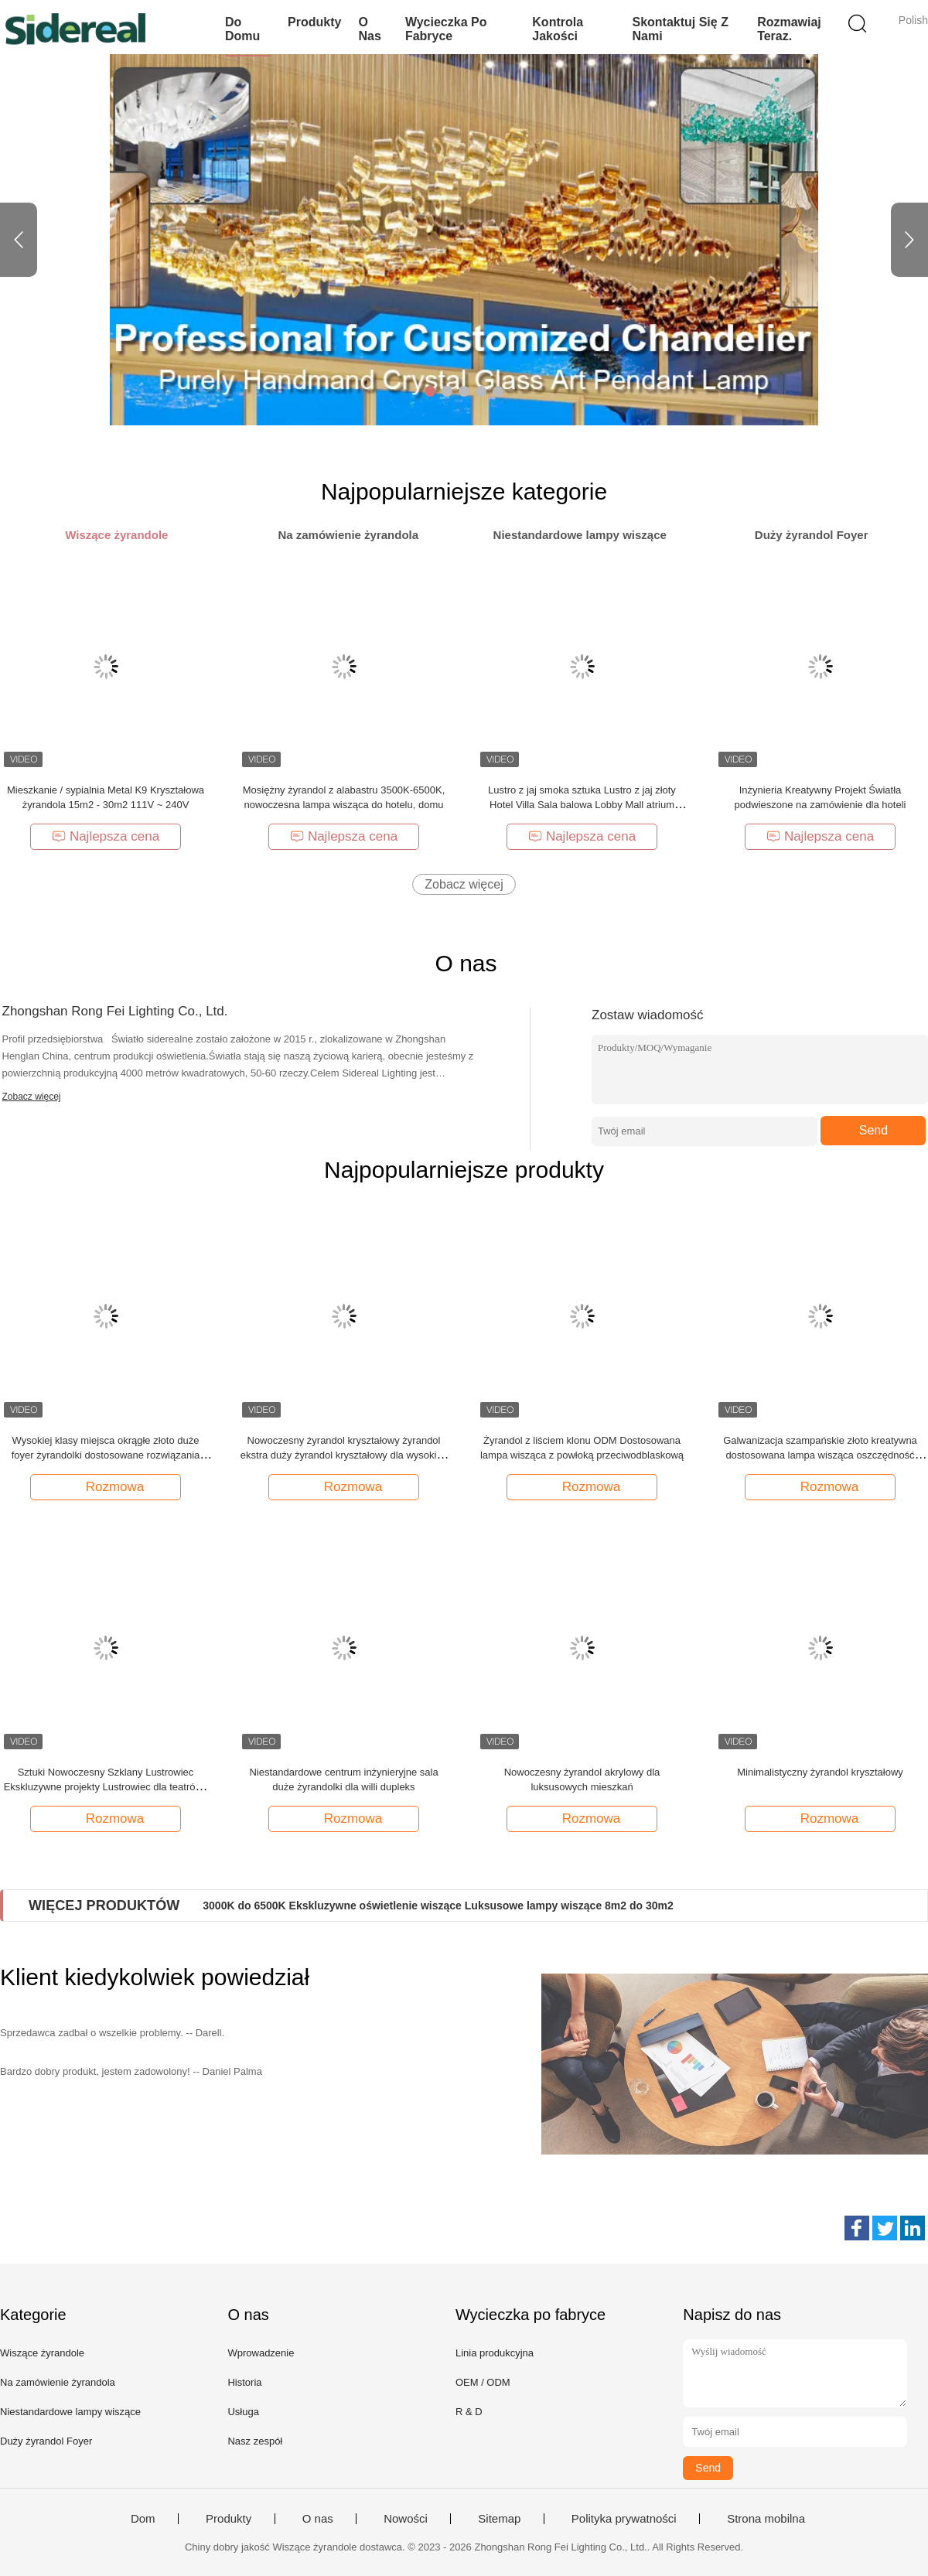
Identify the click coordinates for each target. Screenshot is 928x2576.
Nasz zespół (254, 2441)
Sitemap (499, 2518)
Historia (244, 2382)
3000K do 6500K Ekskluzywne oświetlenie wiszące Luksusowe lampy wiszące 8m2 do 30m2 (438, 1905)
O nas (369, 29)
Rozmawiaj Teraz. (789, 29)
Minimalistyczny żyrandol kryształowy (820, 1772)
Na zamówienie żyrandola (57, 2382)
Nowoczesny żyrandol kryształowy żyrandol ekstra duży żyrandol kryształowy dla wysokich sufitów (344, 1455)
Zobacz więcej (464, 884)
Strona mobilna (766, 2518)
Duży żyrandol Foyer (46, 2441)
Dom (143, 2518)
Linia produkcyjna (494, 2353)
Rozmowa (107, 1486)
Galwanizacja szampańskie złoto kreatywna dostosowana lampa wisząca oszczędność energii (820, 1455)
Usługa (242, 2411)
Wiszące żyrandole (42, 2353)
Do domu (242, 29)
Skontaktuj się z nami (680, 29)
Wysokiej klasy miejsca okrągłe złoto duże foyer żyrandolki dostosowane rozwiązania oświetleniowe (106, 1455)
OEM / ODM (482, 2382)
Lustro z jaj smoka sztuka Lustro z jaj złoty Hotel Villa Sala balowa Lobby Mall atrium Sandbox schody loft (582, 804)
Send (873, 1130)
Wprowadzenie (260, 2353)
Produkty (314, 22)
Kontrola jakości (557, 29)
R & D (469, 2411)
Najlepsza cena (105, 836)
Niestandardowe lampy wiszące (70, 2411)
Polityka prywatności (624, 2518)
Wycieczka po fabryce (446, 29)
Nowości (406, 2518)
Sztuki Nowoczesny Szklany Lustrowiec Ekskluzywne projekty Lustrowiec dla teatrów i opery (106, 1786)
